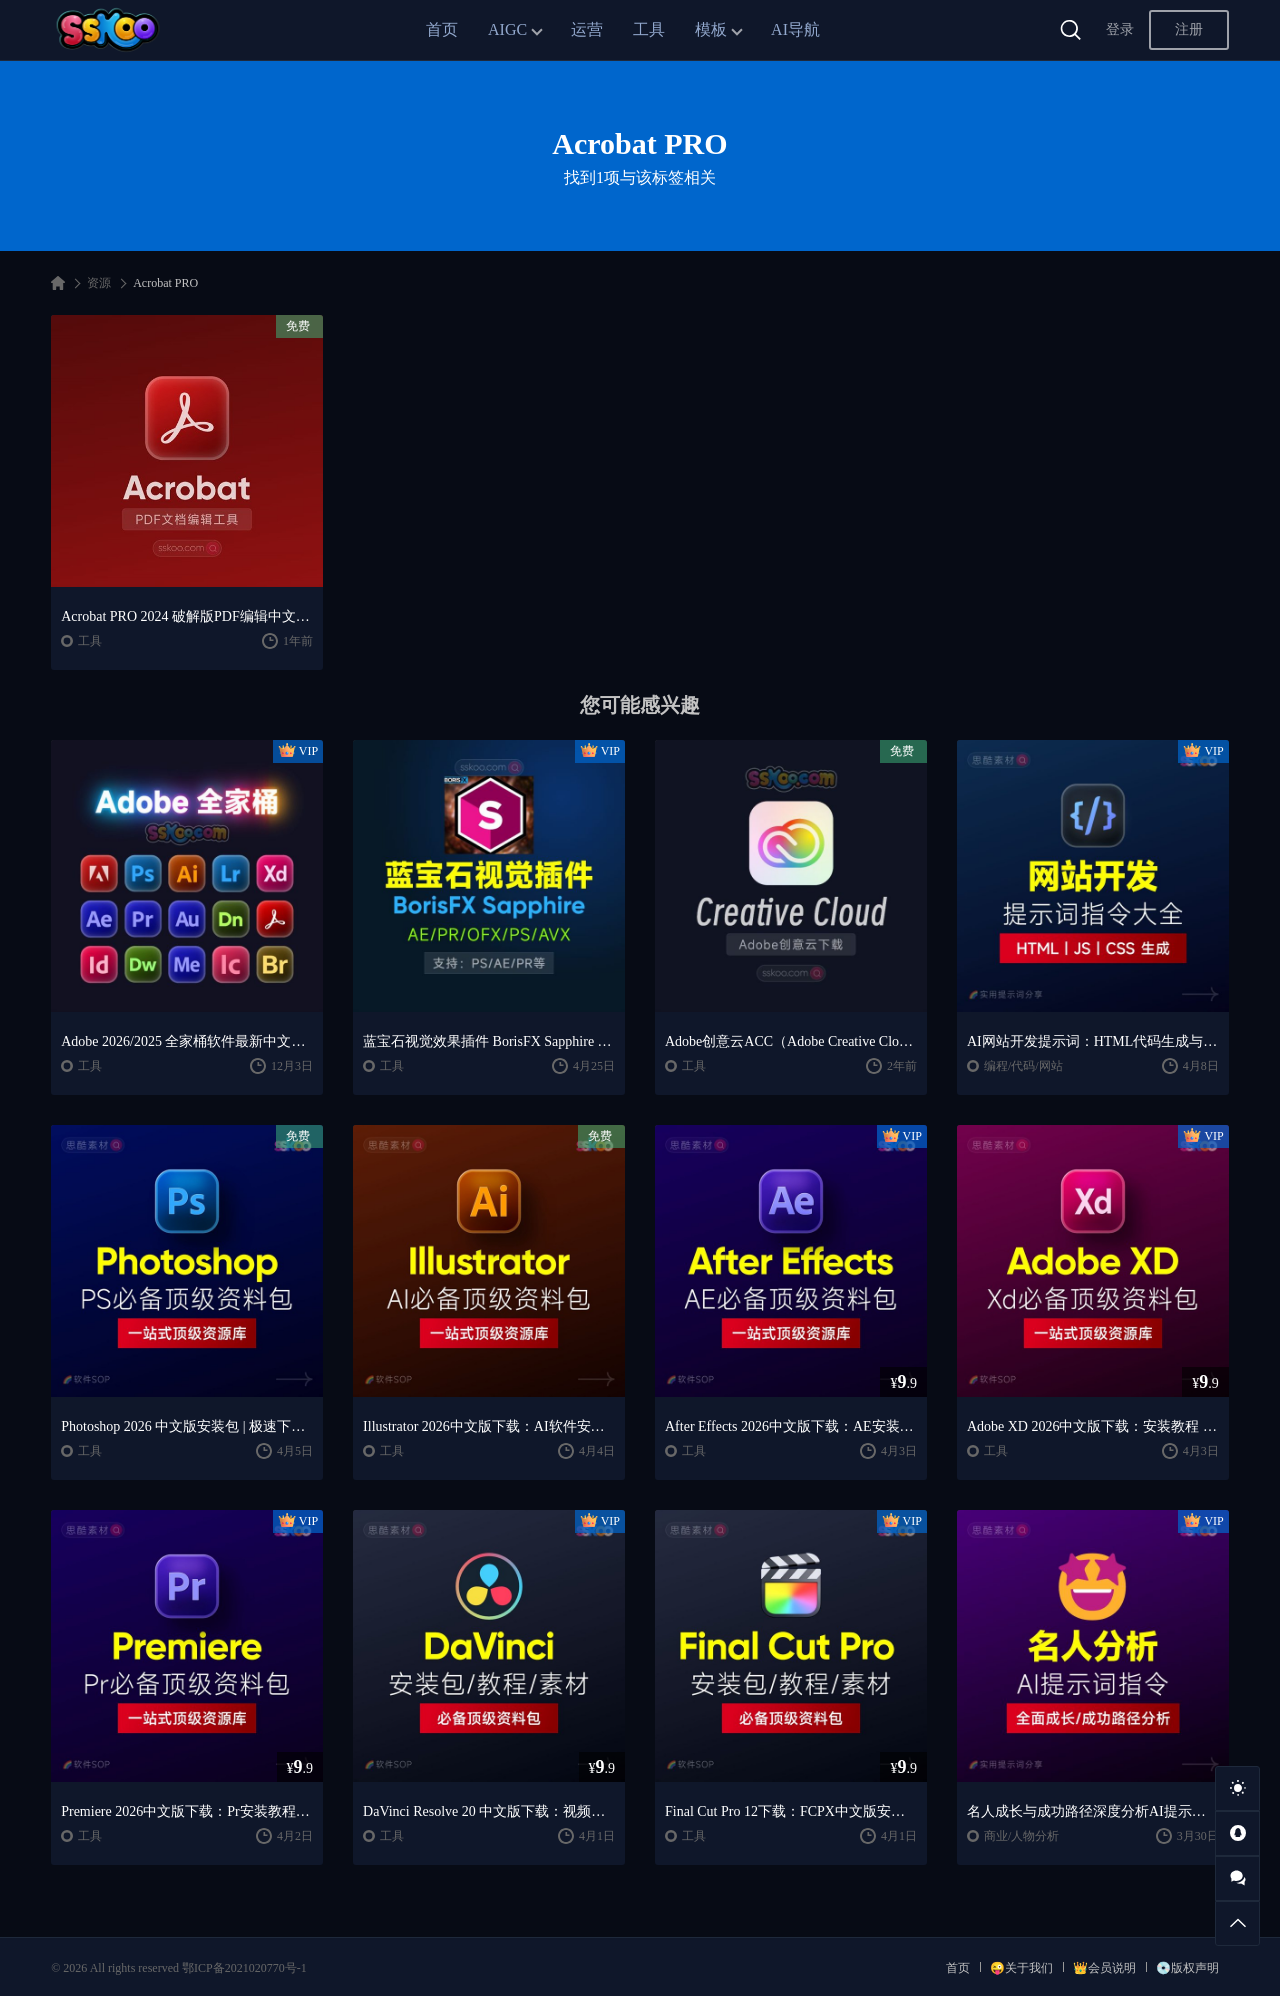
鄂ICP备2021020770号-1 (244, 1968)
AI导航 (795, 29)
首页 (442, 29)
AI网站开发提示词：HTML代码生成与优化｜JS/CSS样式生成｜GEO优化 (1093, 1041)
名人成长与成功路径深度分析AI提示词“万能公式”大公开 (1093, 1811)
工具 (649, 29)
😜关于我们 (1021, 1968)
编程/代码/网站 (1023, 1066)
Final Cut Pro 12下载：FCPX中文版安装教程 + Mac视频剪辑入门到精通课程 (791, 1811)
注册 (1189, 29)
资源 (99, 283)
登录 (1120, 29)
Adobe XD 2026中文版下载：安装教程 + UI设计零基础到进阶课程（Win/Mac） (1093, 1426)
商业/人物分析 (1021, 1836)
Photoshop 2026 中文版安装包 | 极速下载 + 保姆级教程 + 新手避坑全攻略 (187, 1426)
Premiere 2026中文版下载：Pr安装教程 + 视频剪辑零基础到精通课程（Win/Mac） (187, 1811)
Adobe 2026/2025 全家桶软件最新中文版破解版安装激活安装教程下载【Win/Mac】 (187, 1041)
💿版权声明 (1187, 1968)
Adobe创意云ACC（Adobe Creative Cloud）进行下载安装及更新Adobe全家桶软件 (791, 1041)
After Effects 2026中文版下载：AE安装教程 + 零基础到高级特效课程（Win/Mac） (791, 1426)
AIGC (507, 29)
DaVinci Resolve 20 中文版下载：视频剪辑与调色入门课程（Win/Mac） (489, 1811)
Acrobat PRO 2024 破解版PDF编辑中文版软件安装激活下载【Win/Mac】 (187, 616)
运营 (587, 29)
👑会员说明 (1104, 1968)
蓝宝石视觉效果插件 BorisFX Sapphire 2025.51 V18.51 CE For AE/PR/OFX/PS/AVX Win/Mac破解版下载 (489, 1041)
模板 (711, 29)
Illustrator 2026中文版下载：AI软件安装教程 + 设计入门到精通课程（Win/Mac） (489, 1426)
